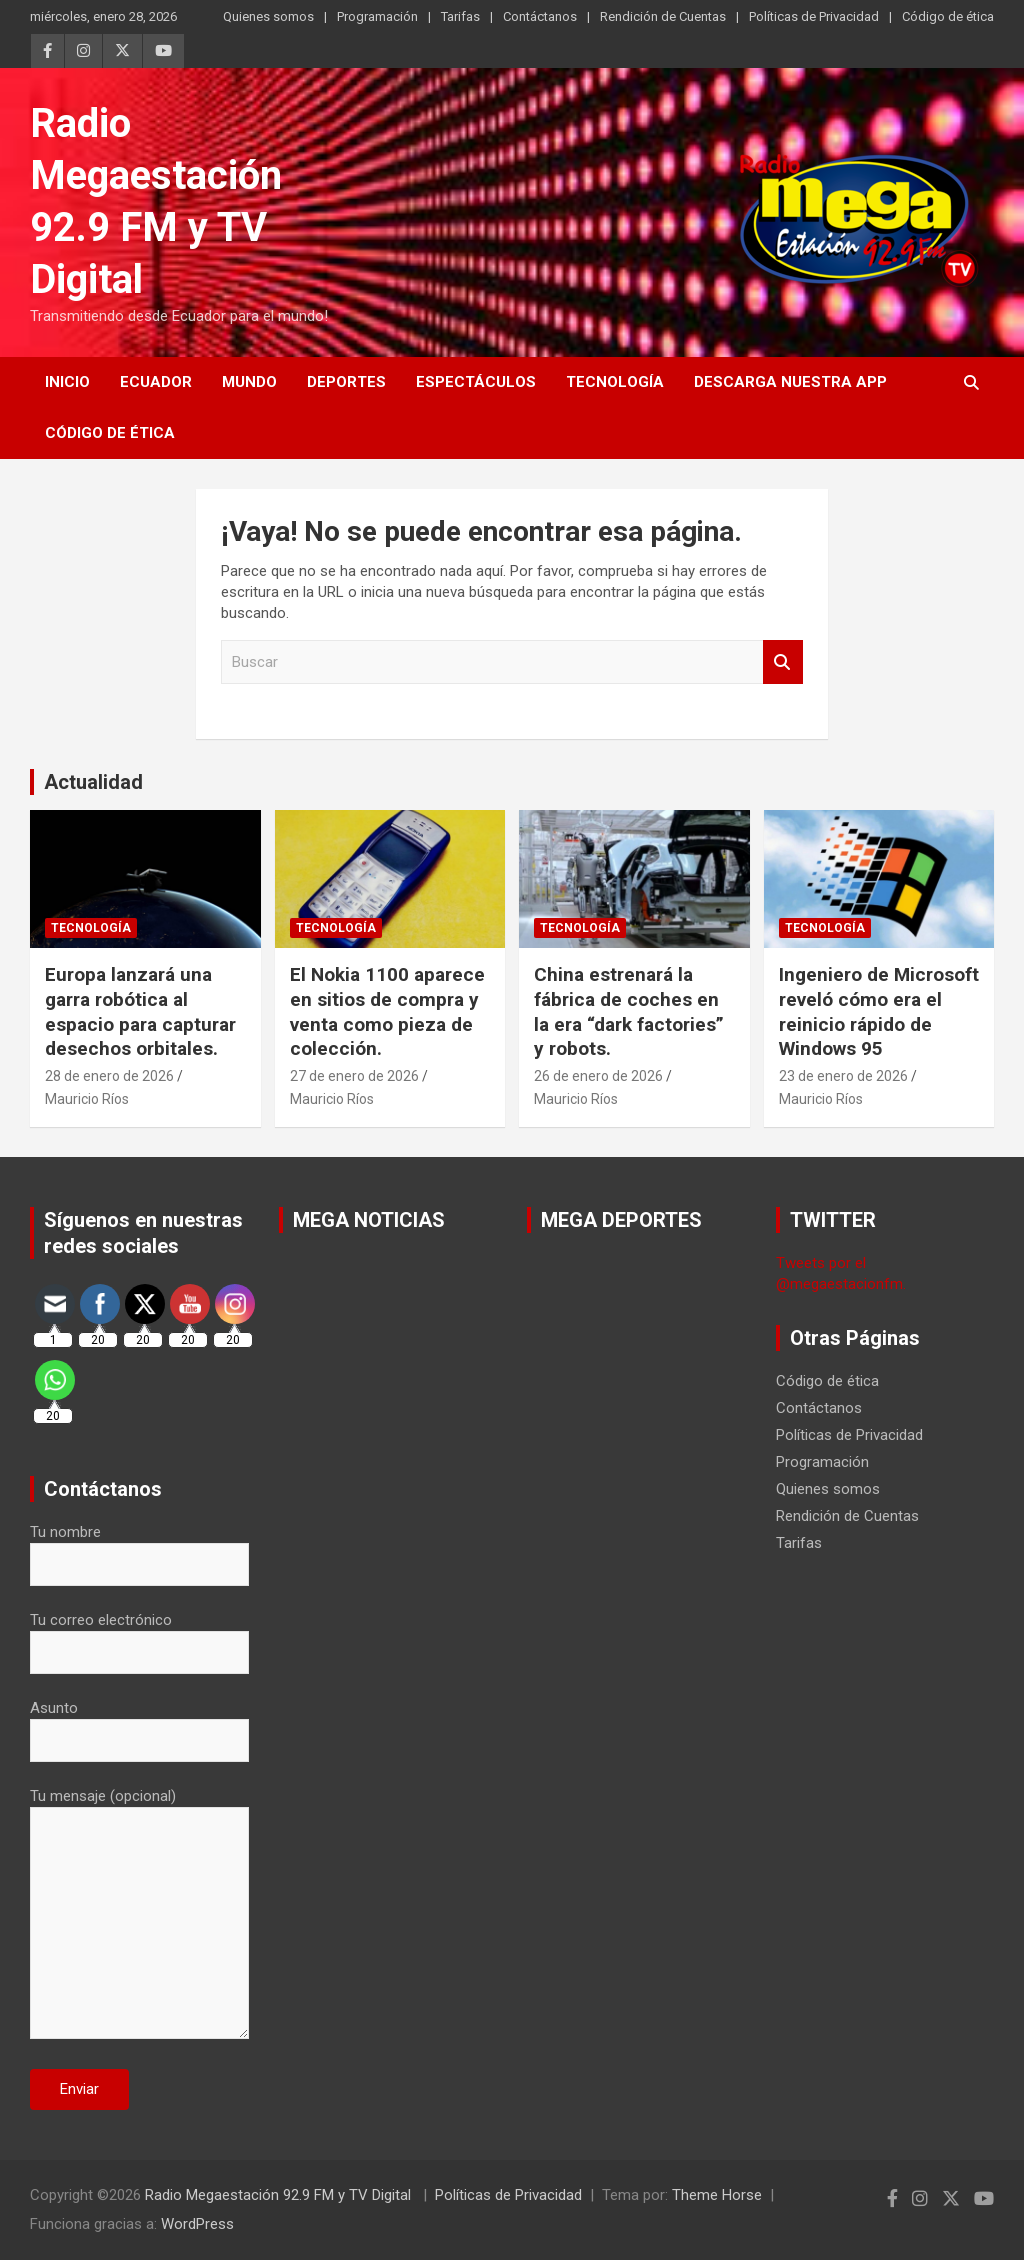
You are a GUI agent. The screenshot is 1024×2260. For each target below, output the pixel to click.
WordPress (197, 2224)
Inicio (67, 382)
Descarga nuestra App (790, 382)
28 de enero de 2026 (109, 1076)
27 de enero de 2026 (354, 1076)
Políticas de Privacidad (814, 16)
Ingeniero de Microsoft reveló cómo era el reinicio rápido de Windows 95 (879, 1011)
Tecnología (615, 382)
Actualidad (93, 782)
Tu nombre (139, 1548)
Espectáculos (476, 382)
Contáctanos (540, 16)
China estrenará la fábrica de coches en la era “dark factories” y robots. (629, 1011)
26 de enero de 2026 (598, 1076)
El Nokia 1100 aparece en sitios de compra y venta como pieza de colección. (387, 1011)
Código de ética (948, 16)
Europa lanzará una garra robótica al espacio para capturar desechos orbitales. (140, 1011)
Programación (377, 16)
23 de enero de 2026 (843, 1076)
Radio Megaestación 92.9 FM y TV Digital (280, 2195)
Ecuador (156, 382)
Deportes (346, 382)
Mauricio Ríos (87, 1099)
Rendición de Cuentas (663, 16)
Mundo (249, 382)
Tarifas (460, 16)
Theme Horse (717, 2195)
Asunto (139, 1724)
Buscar (783, 662)
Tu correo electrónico (139, 1636)
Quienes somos (268, 16)
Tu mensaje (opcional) (139, 1915)
